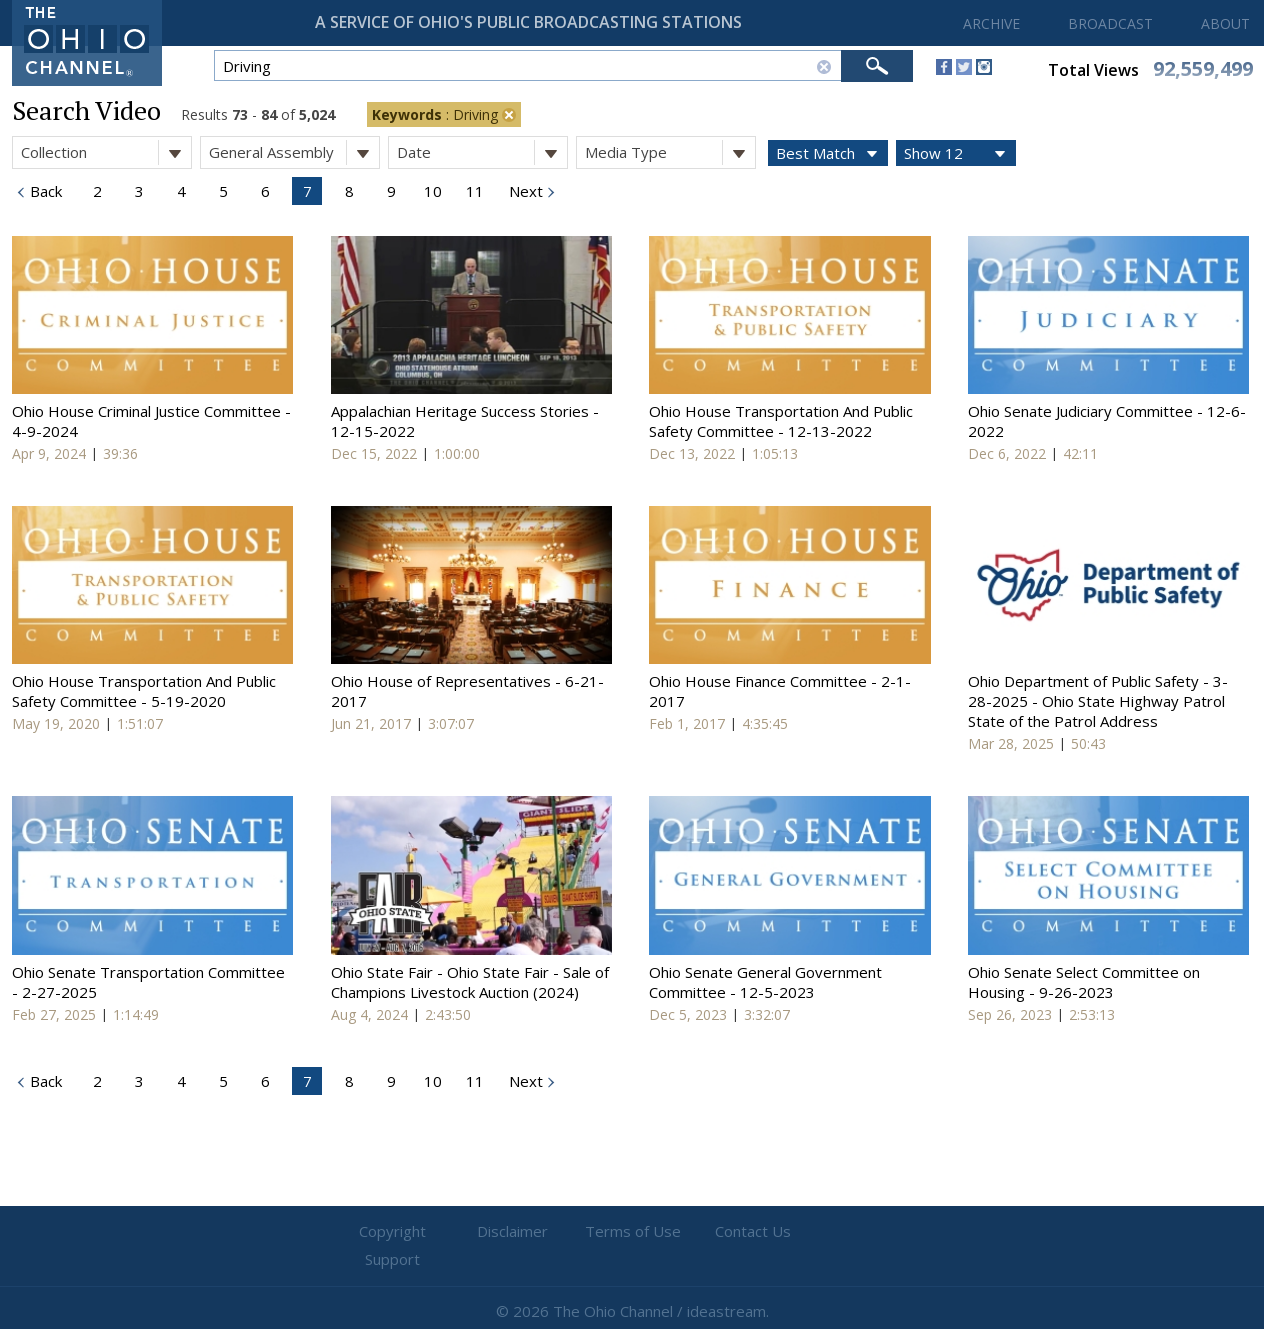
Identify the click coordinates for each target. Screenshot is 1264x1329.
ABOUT (1225, 23)
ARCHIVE (991, 23)
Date (482, 152)
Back (44, 191)
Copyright (392, 1232)
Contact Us (752, 1232)
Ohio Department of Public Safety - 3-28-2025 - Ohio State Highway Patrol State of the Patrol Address (1098, 701)
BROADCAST (1110, 23)
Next (524, 191)
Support (872, 1232)
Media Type (670, 152)
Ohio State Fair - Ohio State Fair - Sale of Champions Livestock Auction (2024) (470, 982)
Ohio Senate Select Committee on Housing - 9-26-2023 (1084, 982)
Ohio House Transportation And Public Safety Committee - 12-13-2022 (781, 421)
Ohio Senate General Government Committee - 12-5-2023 (765, 982)
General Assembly (294, 152)
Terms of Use (632, 1232)
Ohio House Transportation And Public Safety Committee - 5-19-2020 (144, 691)
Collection (106, 152)
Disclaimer (512, 1232)
